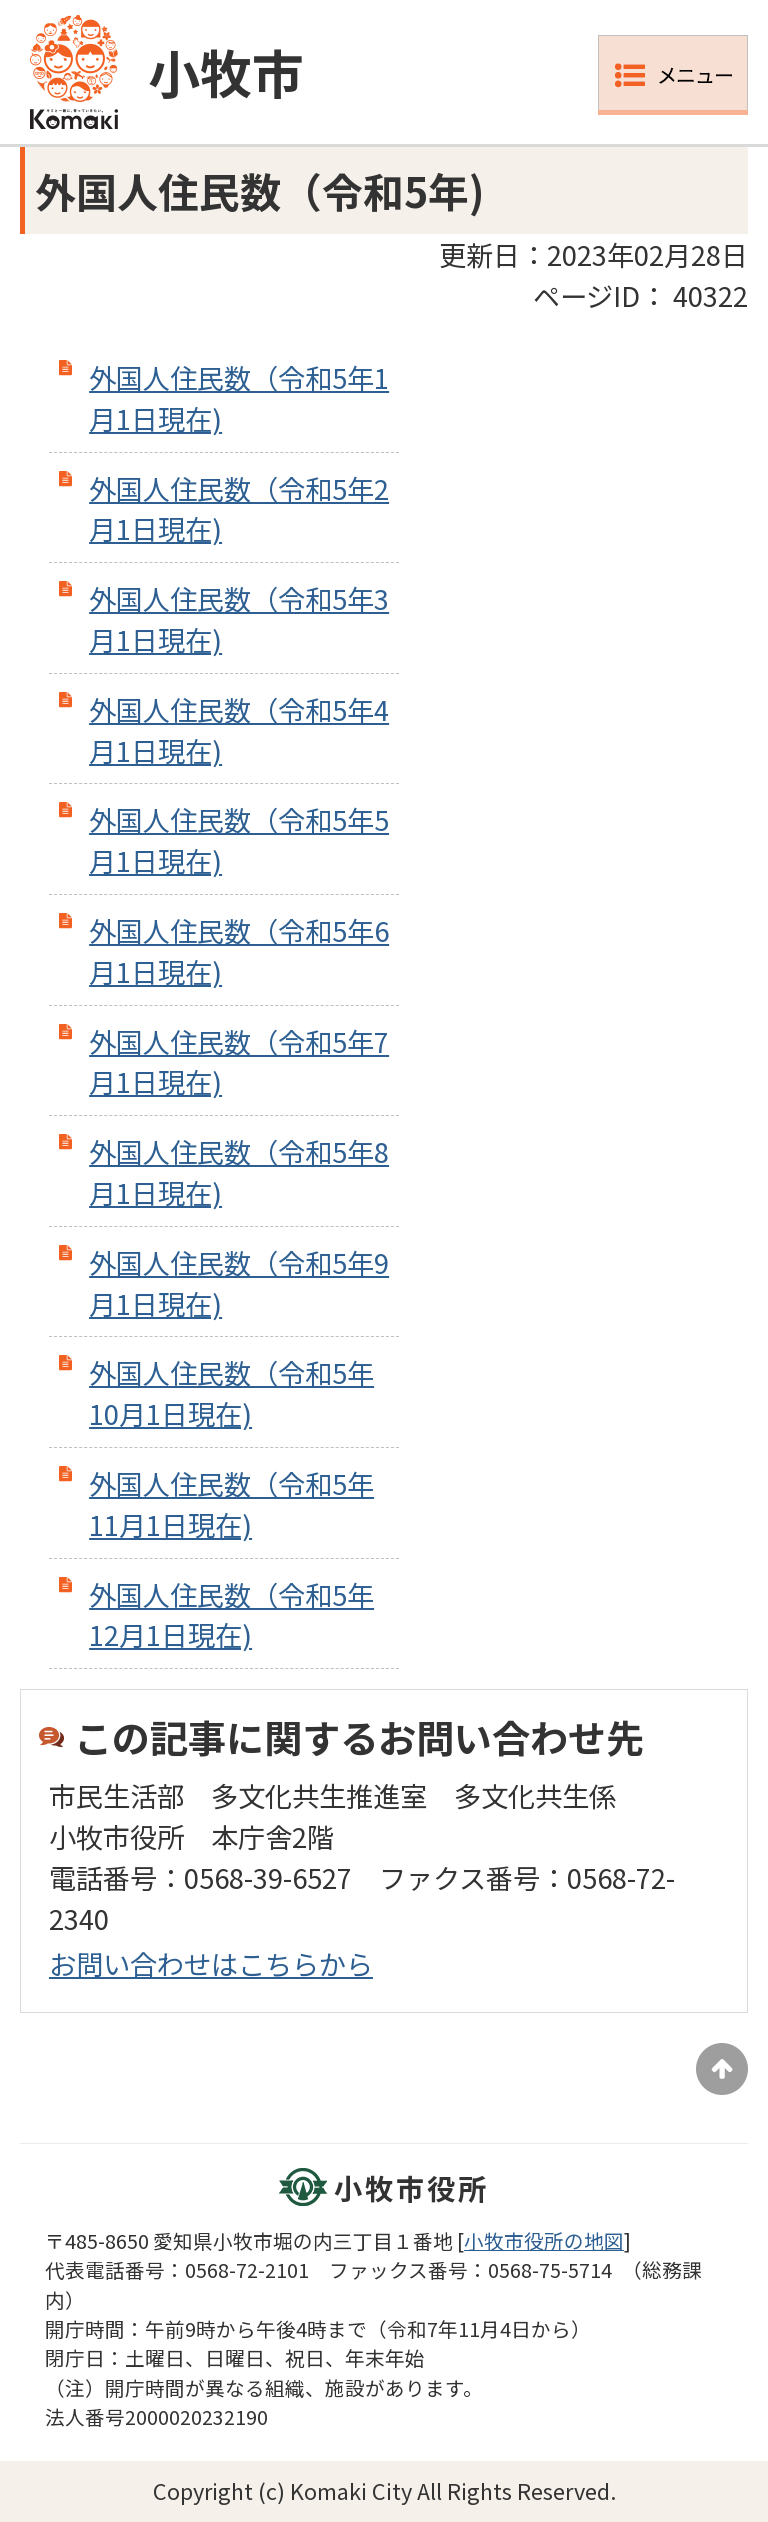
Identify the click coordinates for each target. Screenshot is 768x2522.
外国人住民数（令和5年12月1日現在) (231, 1614)
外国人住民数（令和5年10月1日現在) (231, 1392)
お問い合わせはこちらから (211, 1963)
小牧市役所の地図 (544, 2240)
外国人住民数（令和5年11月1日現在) (231, 1503)
